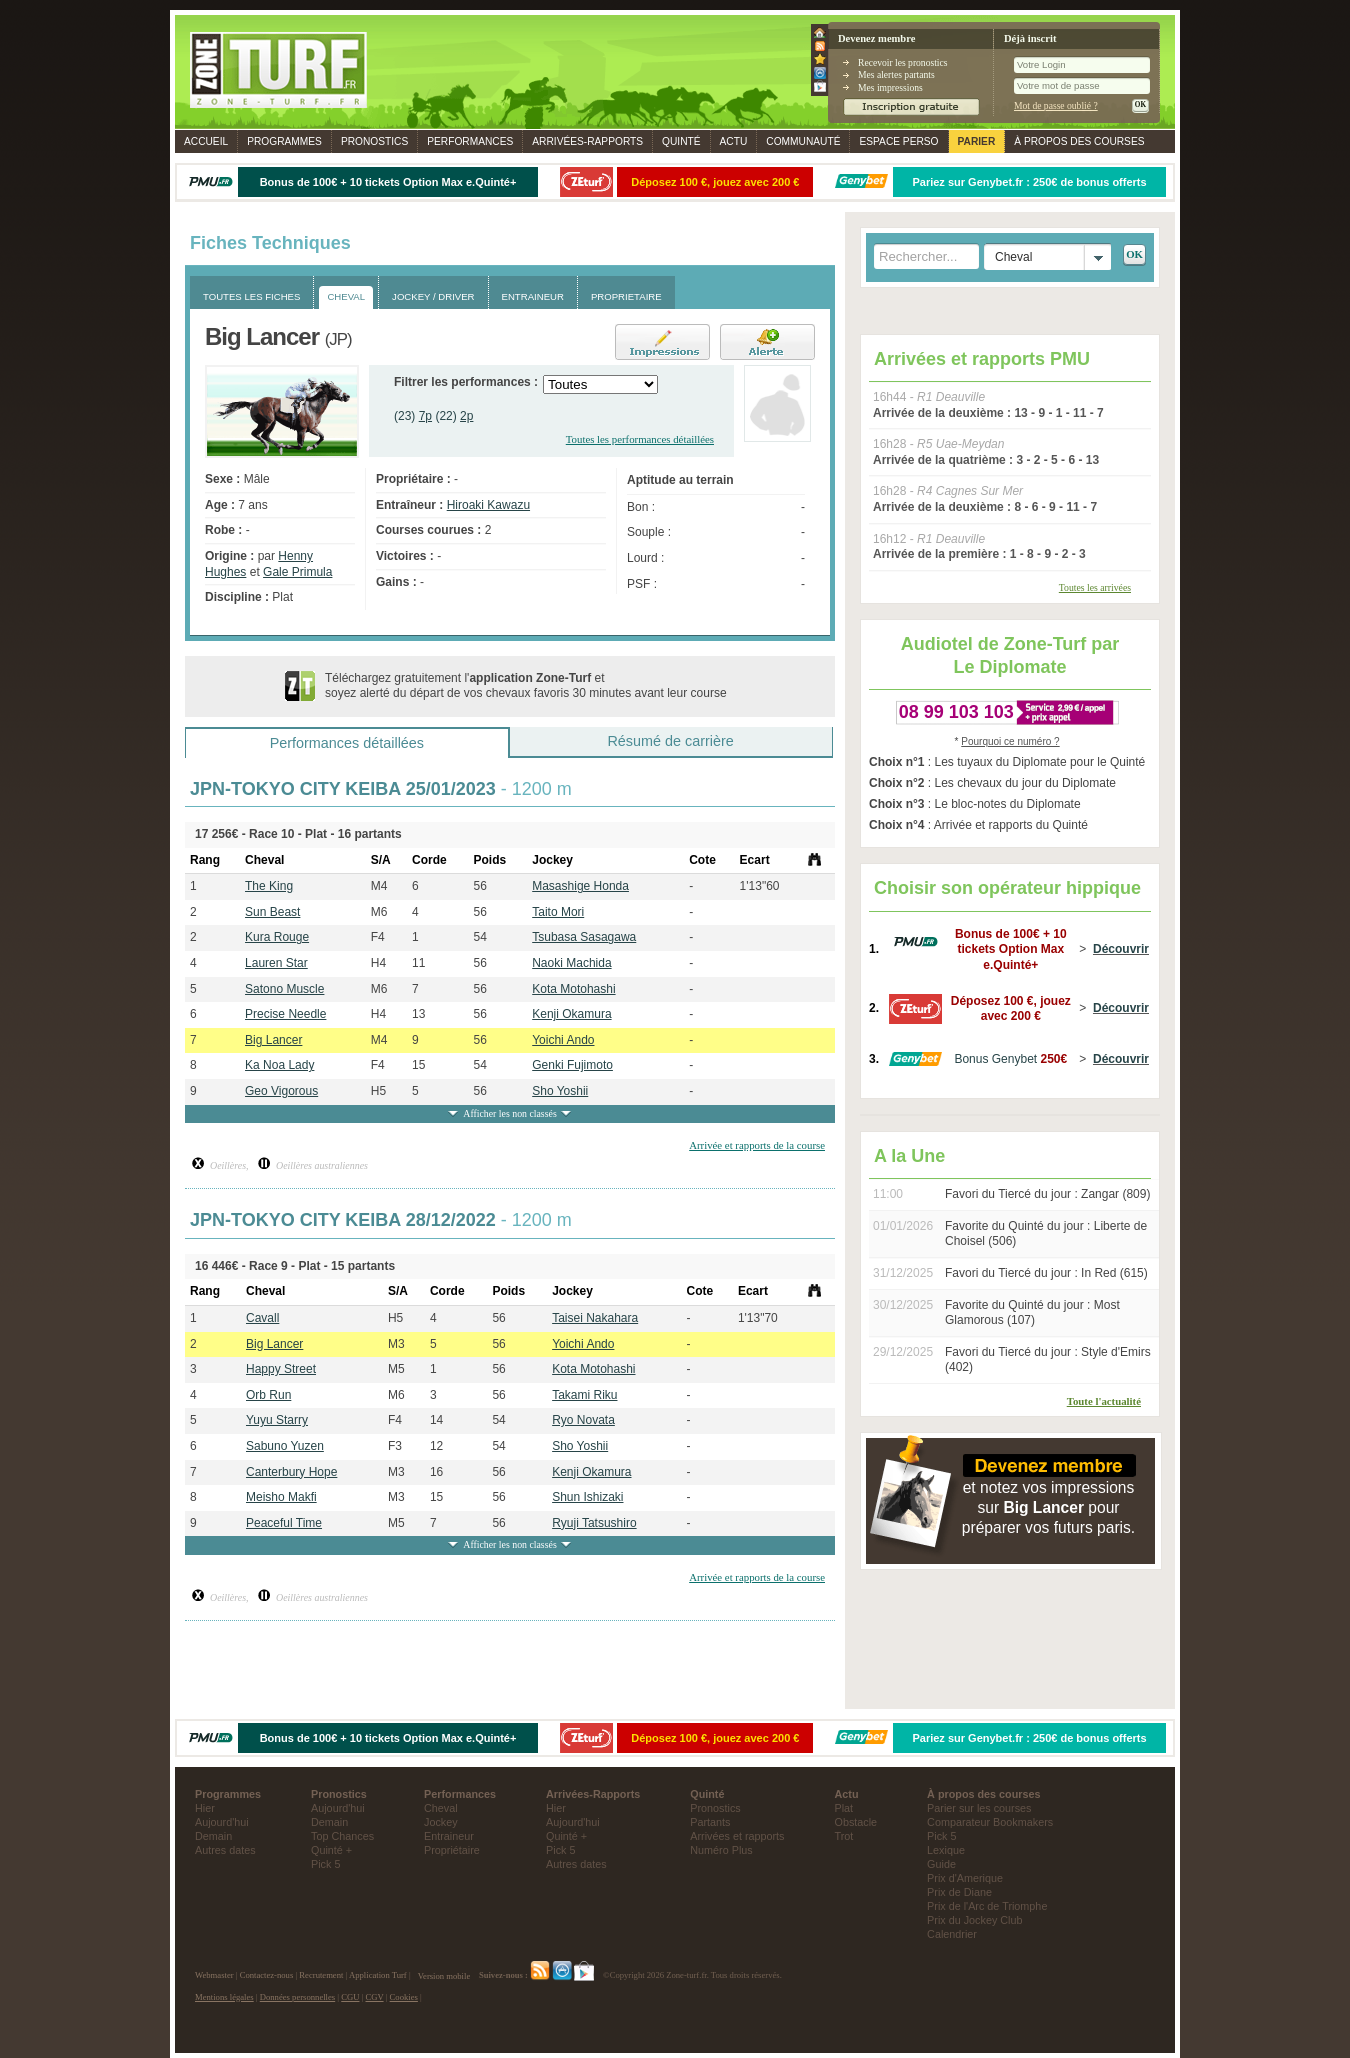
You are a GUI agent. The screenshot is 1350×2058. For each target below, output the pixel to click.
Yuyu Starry (277, 1420)
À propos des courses (1079, 141)
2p (466, 416)
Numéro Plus (721, 1850)
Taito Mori (558, 912)
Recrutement (321, 1976)
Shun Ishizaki (587, 1497)
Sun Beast (272, 912)
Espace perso (898, 141)
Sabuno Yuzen (285, 1446)
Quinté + (331, 1850)
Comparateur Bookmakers (990, 1822)
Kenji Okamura (571, 1014)
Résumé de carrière (670, 741)
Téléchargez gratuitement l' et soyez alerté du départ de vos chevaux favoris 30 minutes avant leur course (526, 686)
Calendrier (952, 1934)
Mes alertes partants (896, 74)
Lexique (946, 1850)
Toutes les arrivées (1095, 587)
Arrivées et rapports (737, 1836)
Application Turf (378, 1976)
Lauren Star (276, 963)
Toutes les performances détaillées (640, 439)
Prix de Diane (959, 1892)
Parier (977, 141)
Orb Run (268, 1395)
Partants (710, 1822)
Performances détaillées (347, 743)
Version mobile (444, 1976)
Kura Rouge (277, 937)
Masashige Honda (580, 886)
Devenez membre (876, 38)
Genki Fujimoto (572, 1065)
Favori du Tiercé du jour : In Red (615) (1046, 1273)
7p (425, 416)
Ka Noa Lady (279, 1065)
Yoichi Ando (563, 1040)
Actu (734, 141)
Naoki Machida (571, 963)
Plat (844, 1808)
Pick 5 (325, 1864)
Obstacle (856, 1822)
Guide (941, 1864)
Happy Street (281, 1369)
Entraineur (449, 1836)
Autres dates (225, 1850)
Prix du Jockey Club (974, 1920)
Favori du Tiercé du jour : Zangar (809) (1047, 1194)
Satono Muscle (284, 989)
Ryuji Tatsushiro (594, 1523)
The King (269, 886)
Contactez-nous (267, 1976)
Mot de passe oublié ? (1056, 105)
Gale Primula (297, 572)
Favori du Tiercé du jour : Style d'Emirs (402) (1048, 1360)
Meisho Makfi (281, 1497)
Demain (213, 1836)
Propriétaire (452, 1850)
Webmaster (214, 1976)
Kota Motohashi (573, 989)
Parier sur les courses (979, 1808)
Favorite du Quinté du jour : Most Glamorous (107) (1032, 1313)
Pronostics (374, 141)
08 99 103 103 (956, 712)
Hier (205, 1808)
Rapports (587, 141)
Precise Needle (285, 1014)
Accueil (206, 141)
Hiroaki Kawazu (488, 505)
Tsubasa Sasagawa (584, 937)
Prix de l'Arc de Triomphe (987, 1906)
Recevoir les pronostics (903, 62)
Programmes (284, 141)
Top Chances (342, 1836)
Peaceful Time (284, 1523)
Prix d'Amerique (965, 1878)
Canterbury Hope (291, 1472)
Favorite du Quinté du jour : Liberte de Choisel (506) (1046, 1234)
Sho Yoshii (560, 1091)
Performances (470, 141)
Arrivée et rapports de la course (757, 1145)
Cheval (441, 1808)
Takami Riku (584, 1395)
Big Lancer (273, 1040)
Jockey (441, 1822)
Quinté (681, 141)
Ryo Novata (583, 1420)
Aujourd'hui (222, 1822)
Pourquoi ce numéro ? (1010, 741)
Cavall (262, 1318)
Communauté (803, 141)
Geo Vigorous (281, 1091)
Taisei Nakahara (595, 1318)
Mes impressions (890, 87)
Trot (844, 1836)
